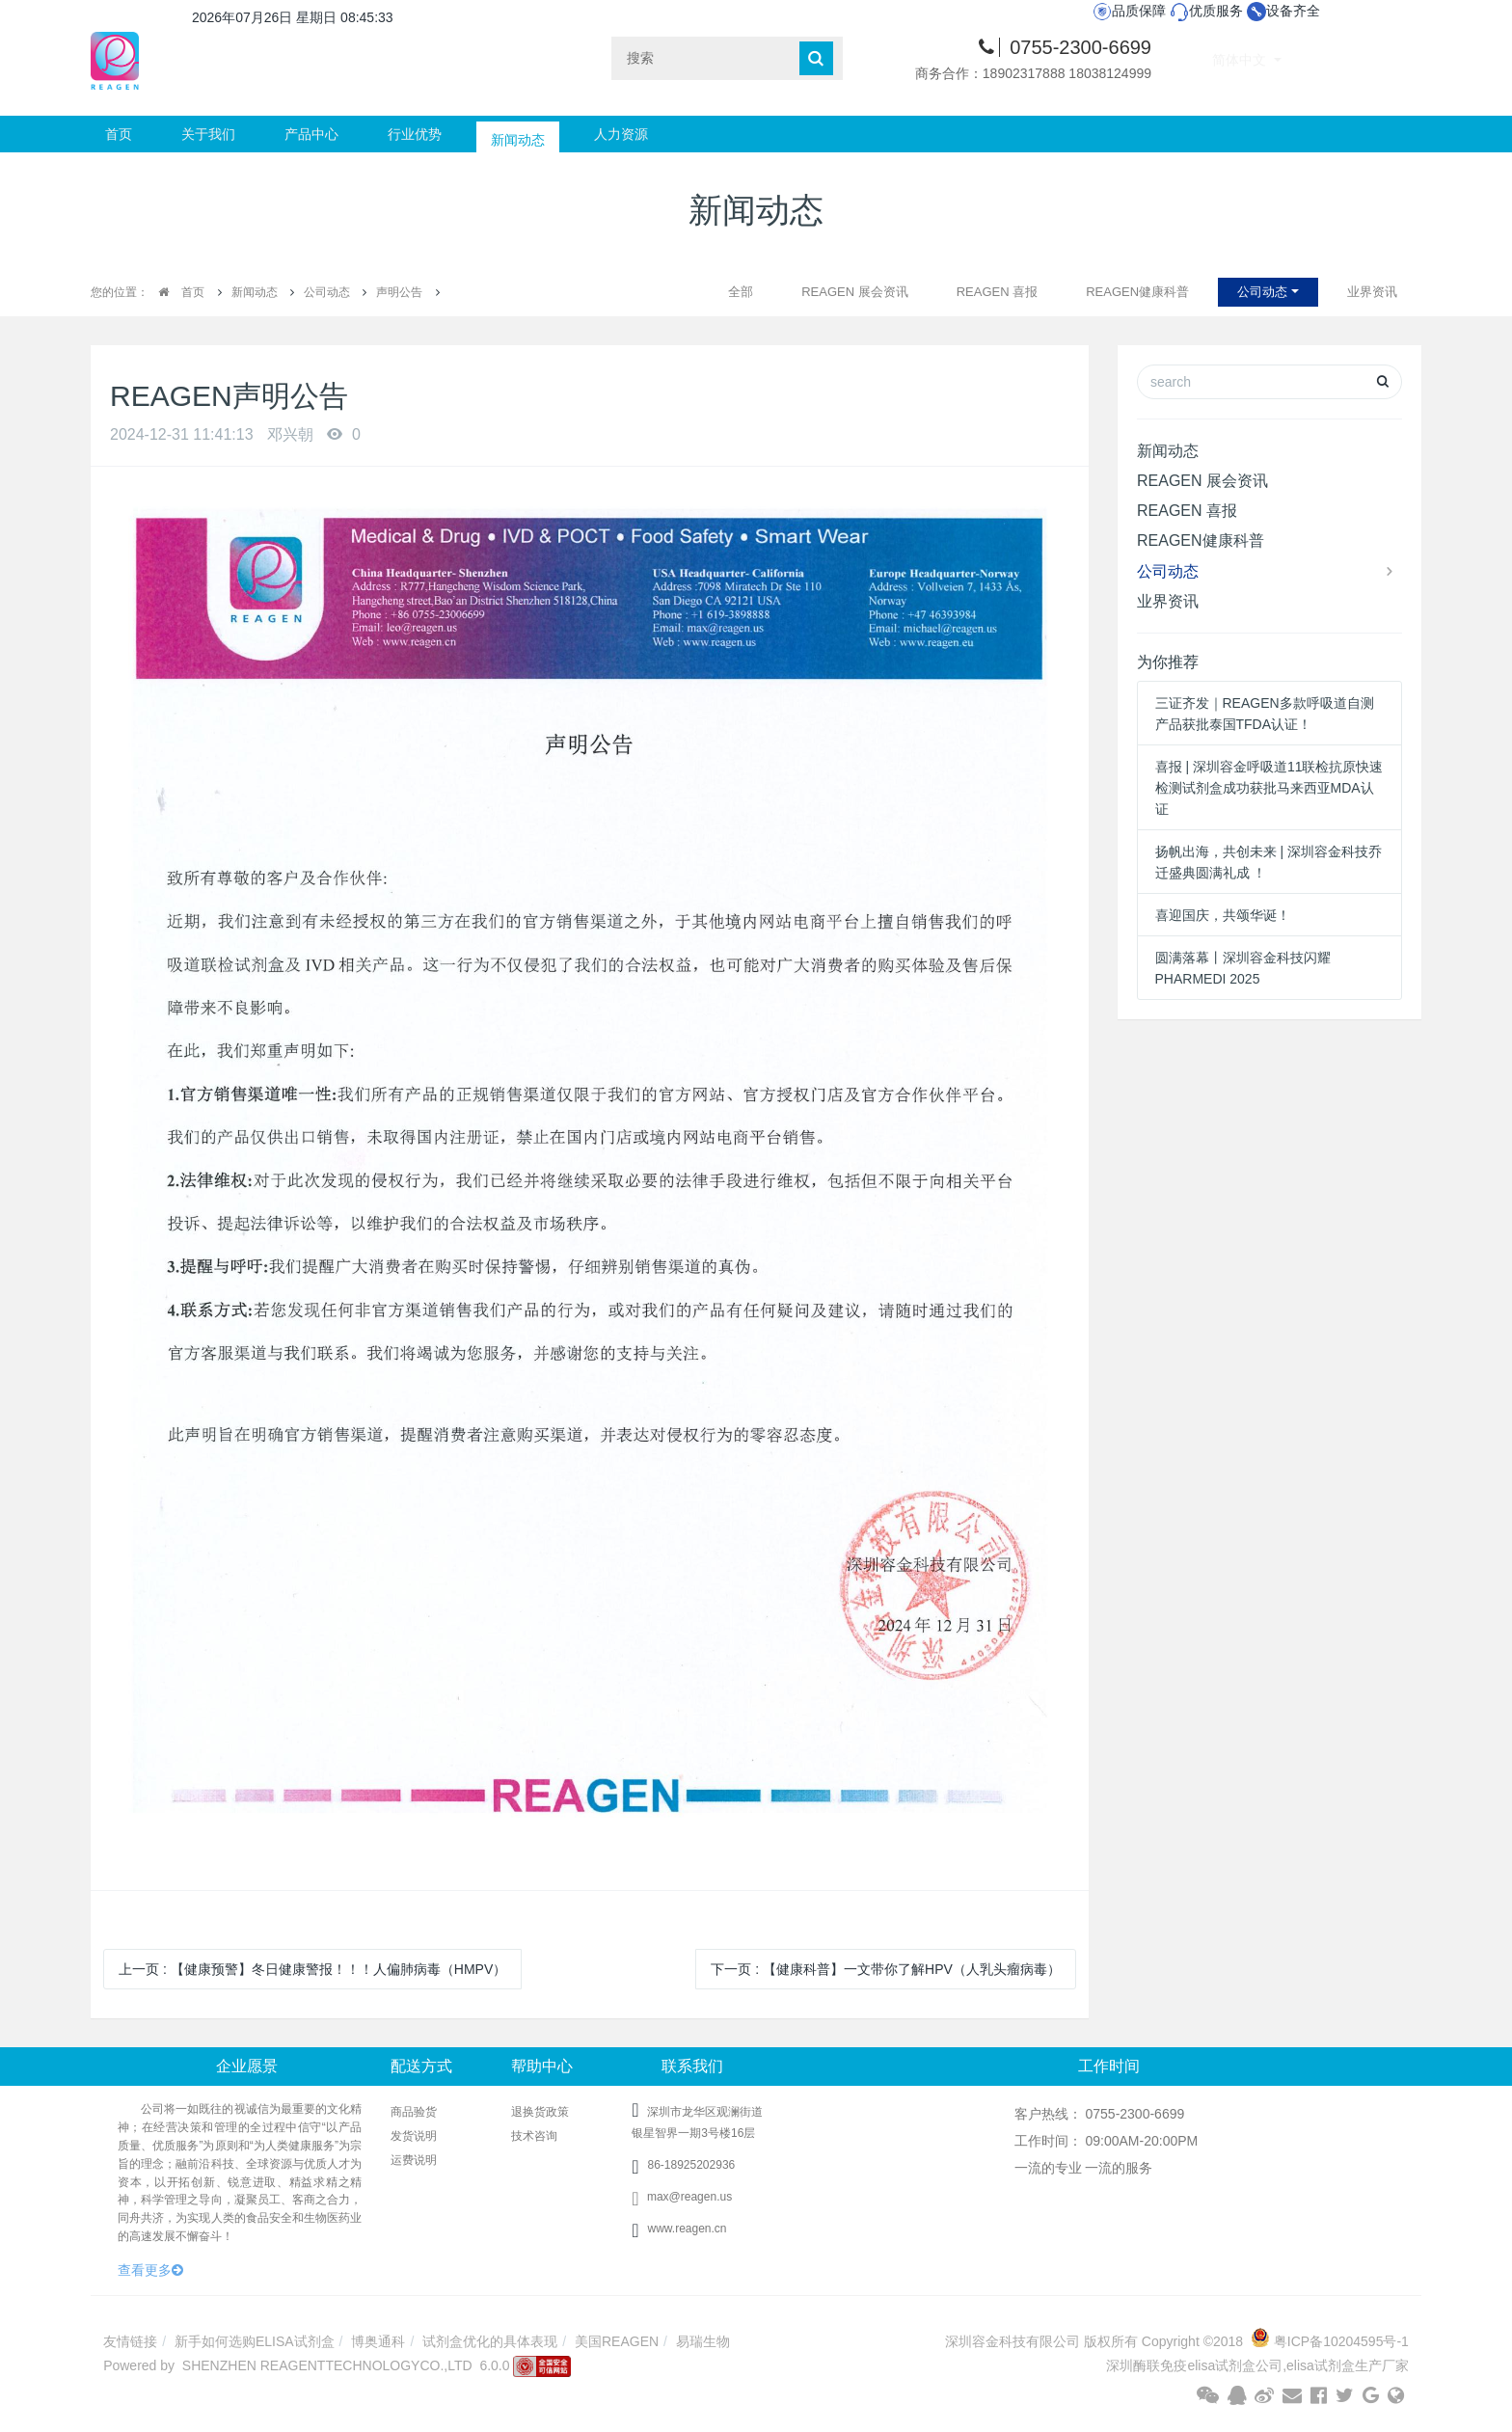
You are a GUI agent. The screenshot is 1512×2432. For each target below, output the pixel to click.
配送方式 (421, 2066)
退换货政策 (540, 2112)
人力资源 (621, 134)
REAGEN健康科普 (1137, 291)
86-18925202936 (691, 2165)
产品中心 (311, 134)
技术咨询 (534, 2136)
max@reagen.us (682, 2196)
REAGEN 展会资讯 (854, 291)
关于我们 (208, 134)
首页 (118, 134)
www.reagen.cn (686, 2228)
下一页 (885, 1969)
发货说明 (414, 2136)
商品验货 (414, 2112)
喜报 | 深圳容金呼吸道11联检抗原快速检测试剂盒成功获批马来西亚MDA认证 (1269, 788)
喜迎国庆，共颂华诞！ (1222, 915)
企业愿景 (247, 2066)
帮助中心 (542, 2066)
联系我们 (692, 2066)
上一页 (312, 1969)
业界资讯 (1372, 291)
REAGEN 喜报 (998, 291)
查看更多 (150, 2270)
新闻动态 (518, 134)
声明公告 (399, 292)
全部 (740, 291)
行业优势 (415, 134)
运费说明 (414, 2160)
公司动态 (327, 292)
